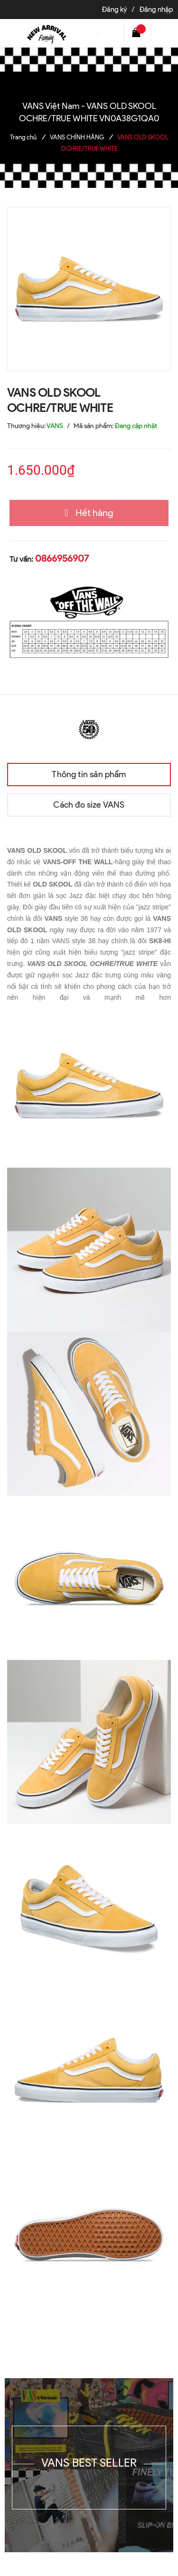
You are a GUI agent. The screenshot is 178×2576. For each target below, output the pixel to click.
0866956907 (62, 558)
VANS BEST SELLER (89, 2462)
